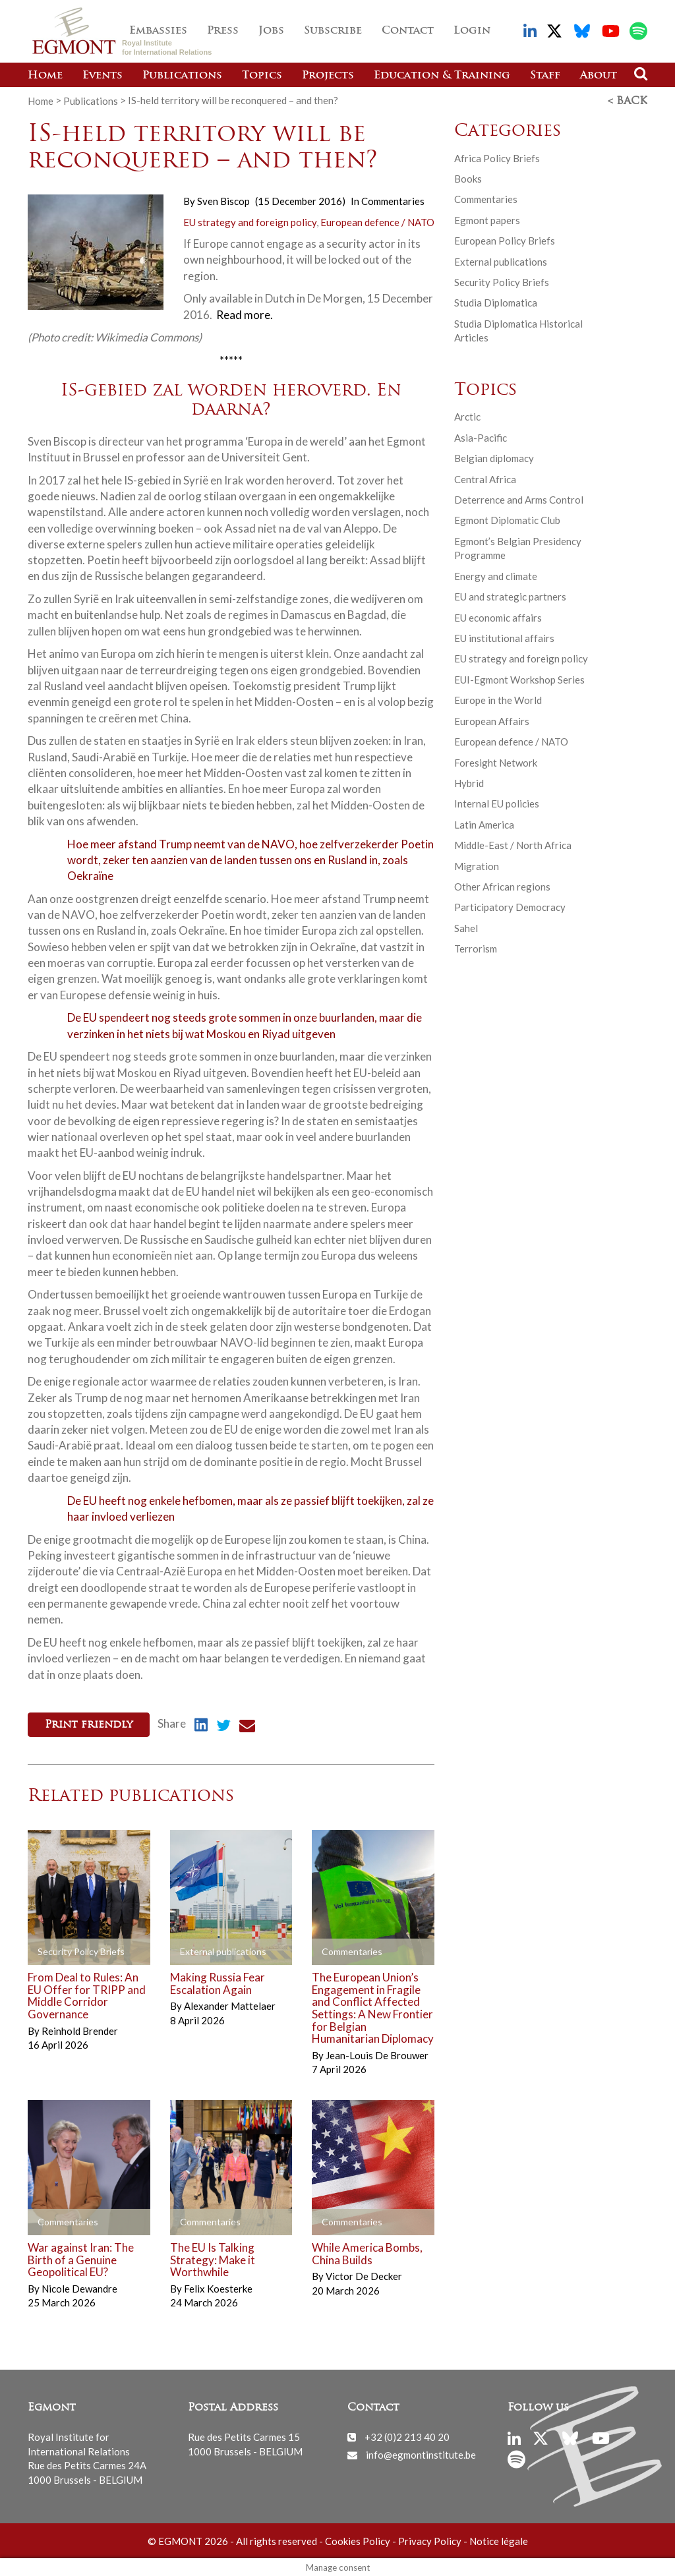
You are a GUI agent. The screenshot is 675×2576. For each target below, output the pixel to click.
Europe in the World (498, 699)
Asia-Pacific (480, 437)
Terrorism (475, 948)
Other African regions (502, 886)
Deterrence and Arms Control (518, 499)
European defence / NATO (377, 221)
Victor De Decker (364, 2275)
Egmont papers (487, 219)
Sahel (466, 927)
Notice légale (498, 2539)
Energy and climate (495, 575)
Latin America (484, 824)
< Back (627, 101)
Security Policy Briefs (501, 281)
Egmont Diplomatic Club (507, 519)
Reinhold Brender (80, 2029)
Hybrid (469, 782)
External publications (500, 261)
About (598, 76)
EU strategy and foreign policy (249, 221)
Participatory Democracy (510, 906)
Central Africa (485, 478)
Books (468, 178)
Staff (545, 76)
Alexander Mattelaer (230, 2004)
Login (472, 31)
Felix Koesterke (218, 2287)
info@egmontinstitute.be (421, 2453)
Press (223, 31)
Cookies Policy (357, 2539)
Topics (262, 76)
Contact (408, 31)
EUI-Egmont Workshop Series (519, 679)
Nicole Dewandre (79, 2287)
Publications (182, 76)
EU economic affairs (498, 616)
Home (45, 76)
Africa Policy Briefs (497, 157)
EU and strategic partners (510, 596)
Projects (328, 76)
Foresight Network (495, 761)
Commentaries (393, 200)
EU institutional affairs (504, 637)
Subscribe (333, 31)
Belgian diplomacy (494, 457)
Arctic (467, 416)
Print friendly (88, 1724)
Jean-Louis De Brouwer (377, 2054)
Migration (476, 865)
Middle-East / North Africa (513, 844)
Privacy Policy (429, 2539)
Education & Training (442, 76)
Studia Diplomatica (495, 302)
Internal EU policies (496, 803)
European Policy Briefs (504, 240)
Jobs (271, 31)
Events (102, 76)
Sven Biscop (223, 200)
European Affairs (491, 720)
